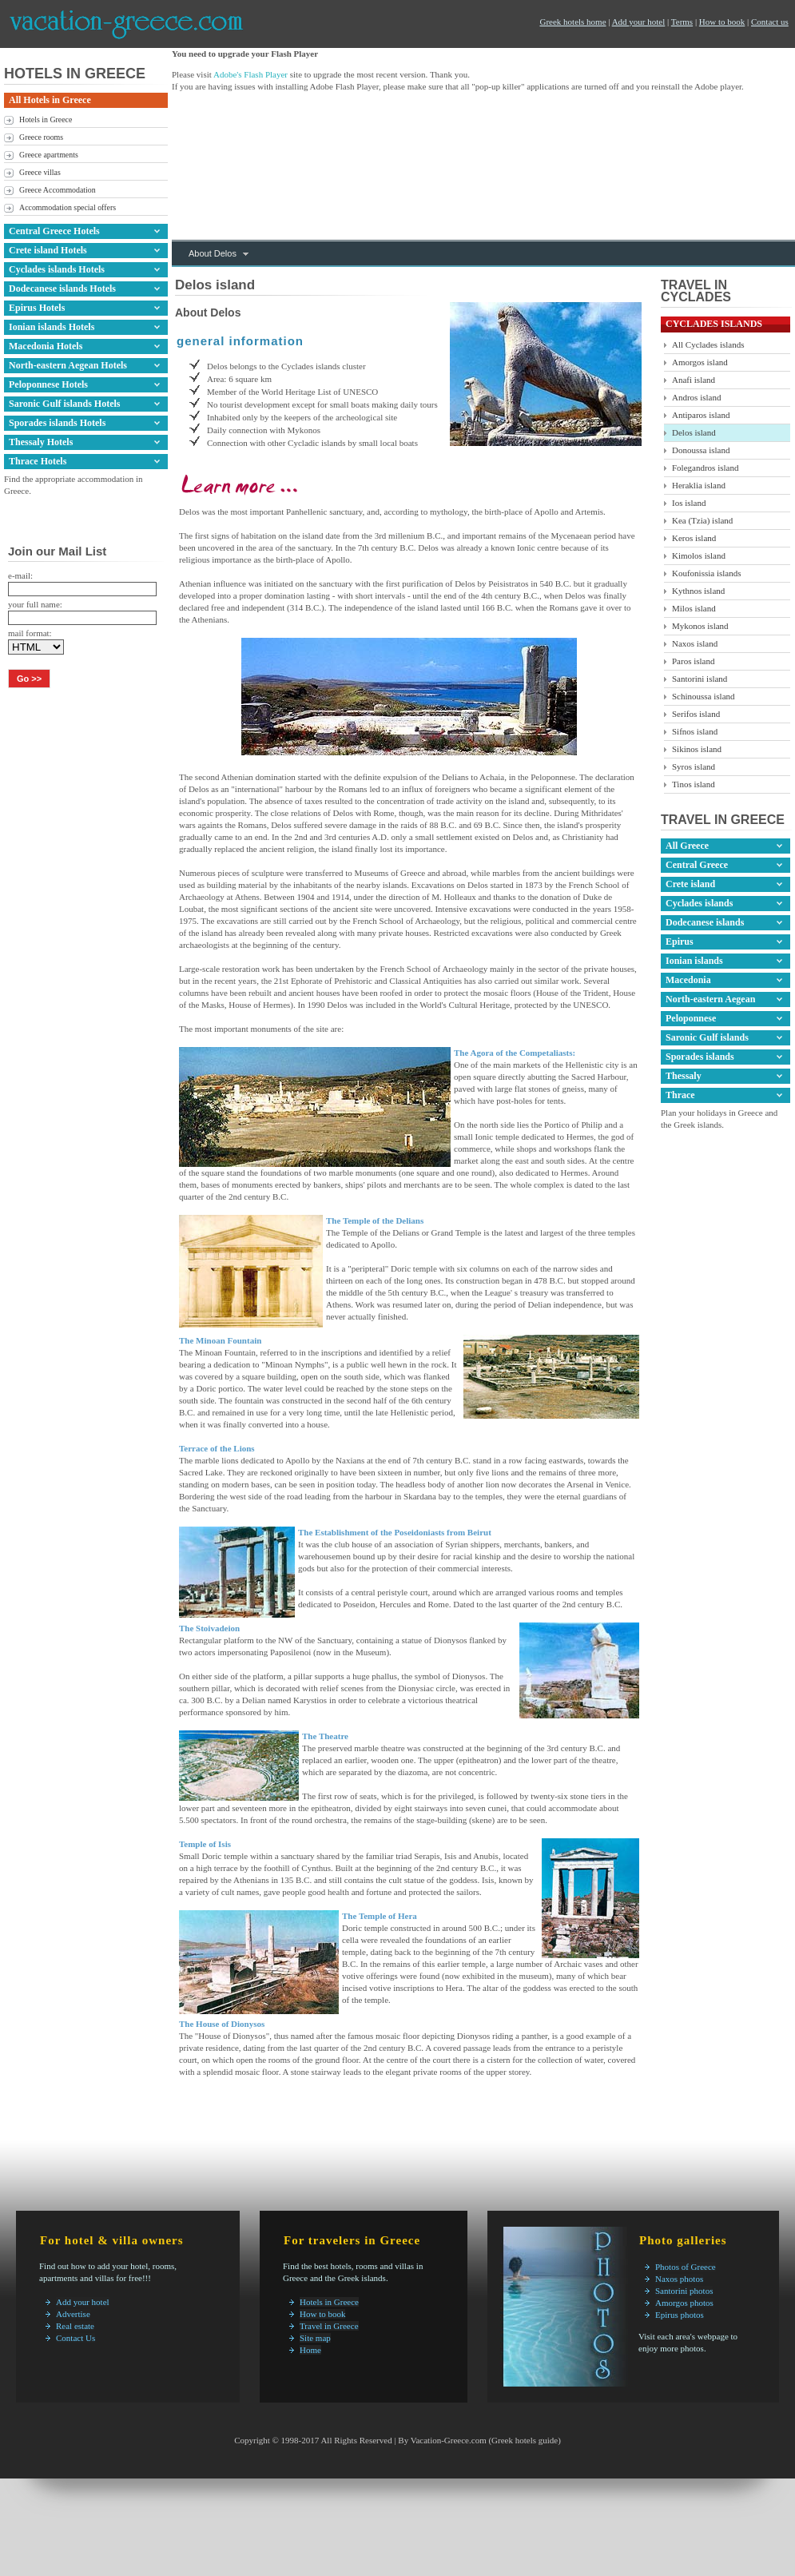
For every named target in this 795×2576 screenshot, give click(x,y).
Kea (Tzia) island (702, 520)
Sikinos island (696, 749)
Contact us (770, 21)
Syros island (693, 766)
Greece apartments (48, 154)
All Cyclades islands (708, 344)
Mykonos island (700, 626)
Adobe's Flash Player (250, 74)
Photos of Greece (685, 2266)
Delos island (694, 432)
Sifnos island (694, 731)
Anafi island (693, 379)
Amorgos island (700, 362)
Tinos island (693, 784)
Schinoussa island (703, 696)
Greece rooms (41, 137)
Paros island (693, 661)
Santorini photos (684, 2290)
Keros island (694, 538)
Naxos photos (679, 2278)
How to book (722, 21)
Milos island (694, 608)
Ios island (689, 503)
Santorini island (699, 678)
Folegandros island (705, 467)
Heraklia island (698, 485)
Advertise (73, 2314)
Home (310, 2350)
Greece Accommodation (57, 189)
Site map (315, 2338)
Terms (682, 21)
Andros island (696, 397)
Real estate (75, 2326)
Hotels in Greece (45, 119)
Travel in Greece (329, 2326)
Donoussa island (700, 450)
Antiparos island (700, 415)
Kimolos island (698, 555)
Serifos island (696, 714)
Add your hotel (639, 21)
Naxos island (694, 643)
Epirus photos (679, 2314)
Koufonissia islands (706, 573)
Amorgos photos (684, 2302)
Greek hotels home (572, 21)
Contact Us (75, 2338)
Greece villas (40, 172)
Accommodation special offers (67, 207)
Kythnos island (698, 590)
